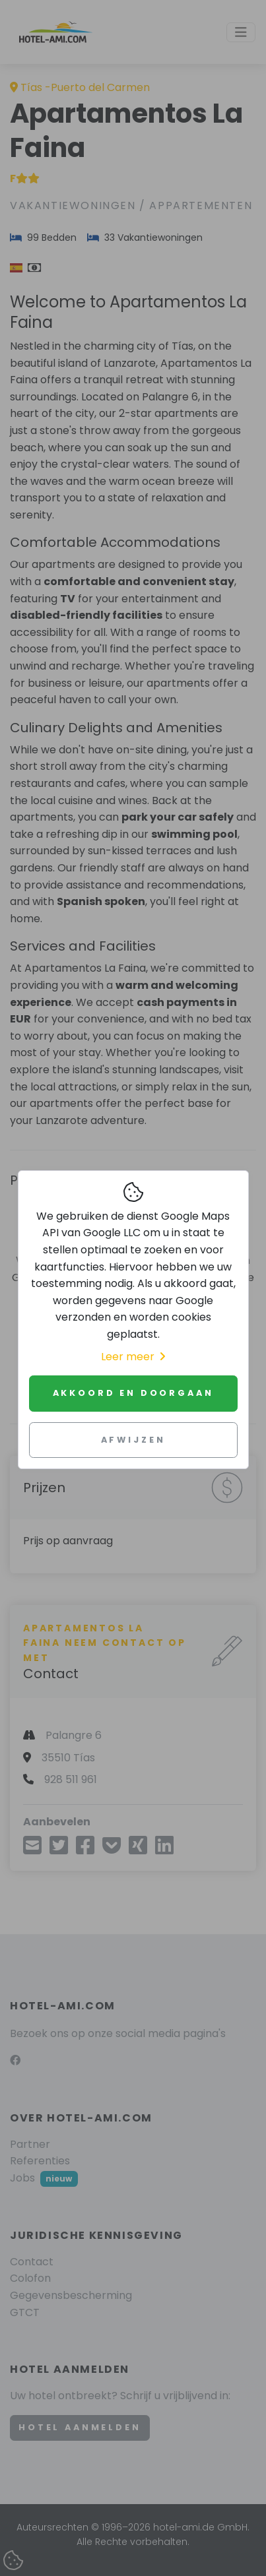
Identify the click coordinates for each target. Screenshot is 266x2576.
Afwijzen (133, 1439)
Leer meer (133, 1356)
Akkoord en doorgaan (133, 1392)
